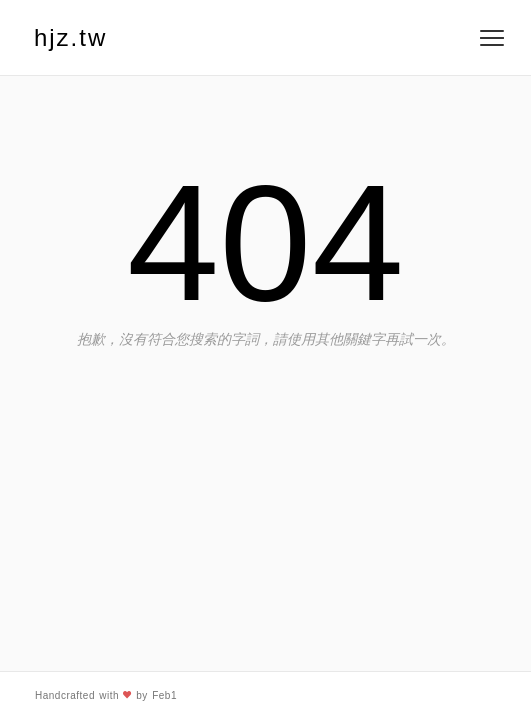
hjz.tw (70, 37)
